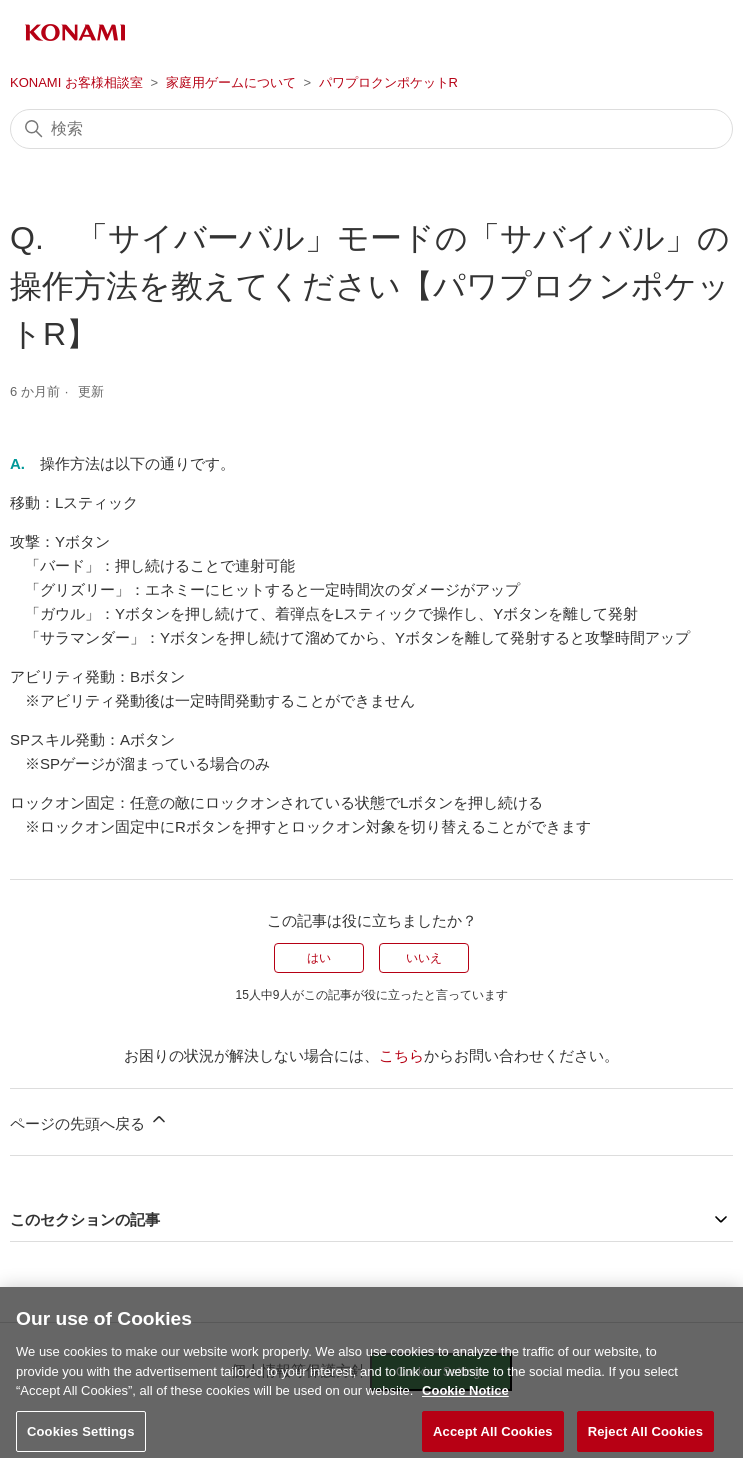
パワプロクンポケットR (388, 82)
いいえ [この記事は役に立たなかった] (424, 958)
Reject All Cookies (645, 1436)
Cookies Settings (81, 1436)
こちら (401, 1055)
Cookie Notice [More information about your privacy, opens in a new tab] (465, 1396)
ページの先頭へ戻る (89, 1120)
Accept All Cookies (493, 1436)
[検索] (371, 129)
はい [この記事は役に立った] (319, 958)
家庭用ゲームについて (231, 82)
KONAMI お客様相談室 (76, 82)
